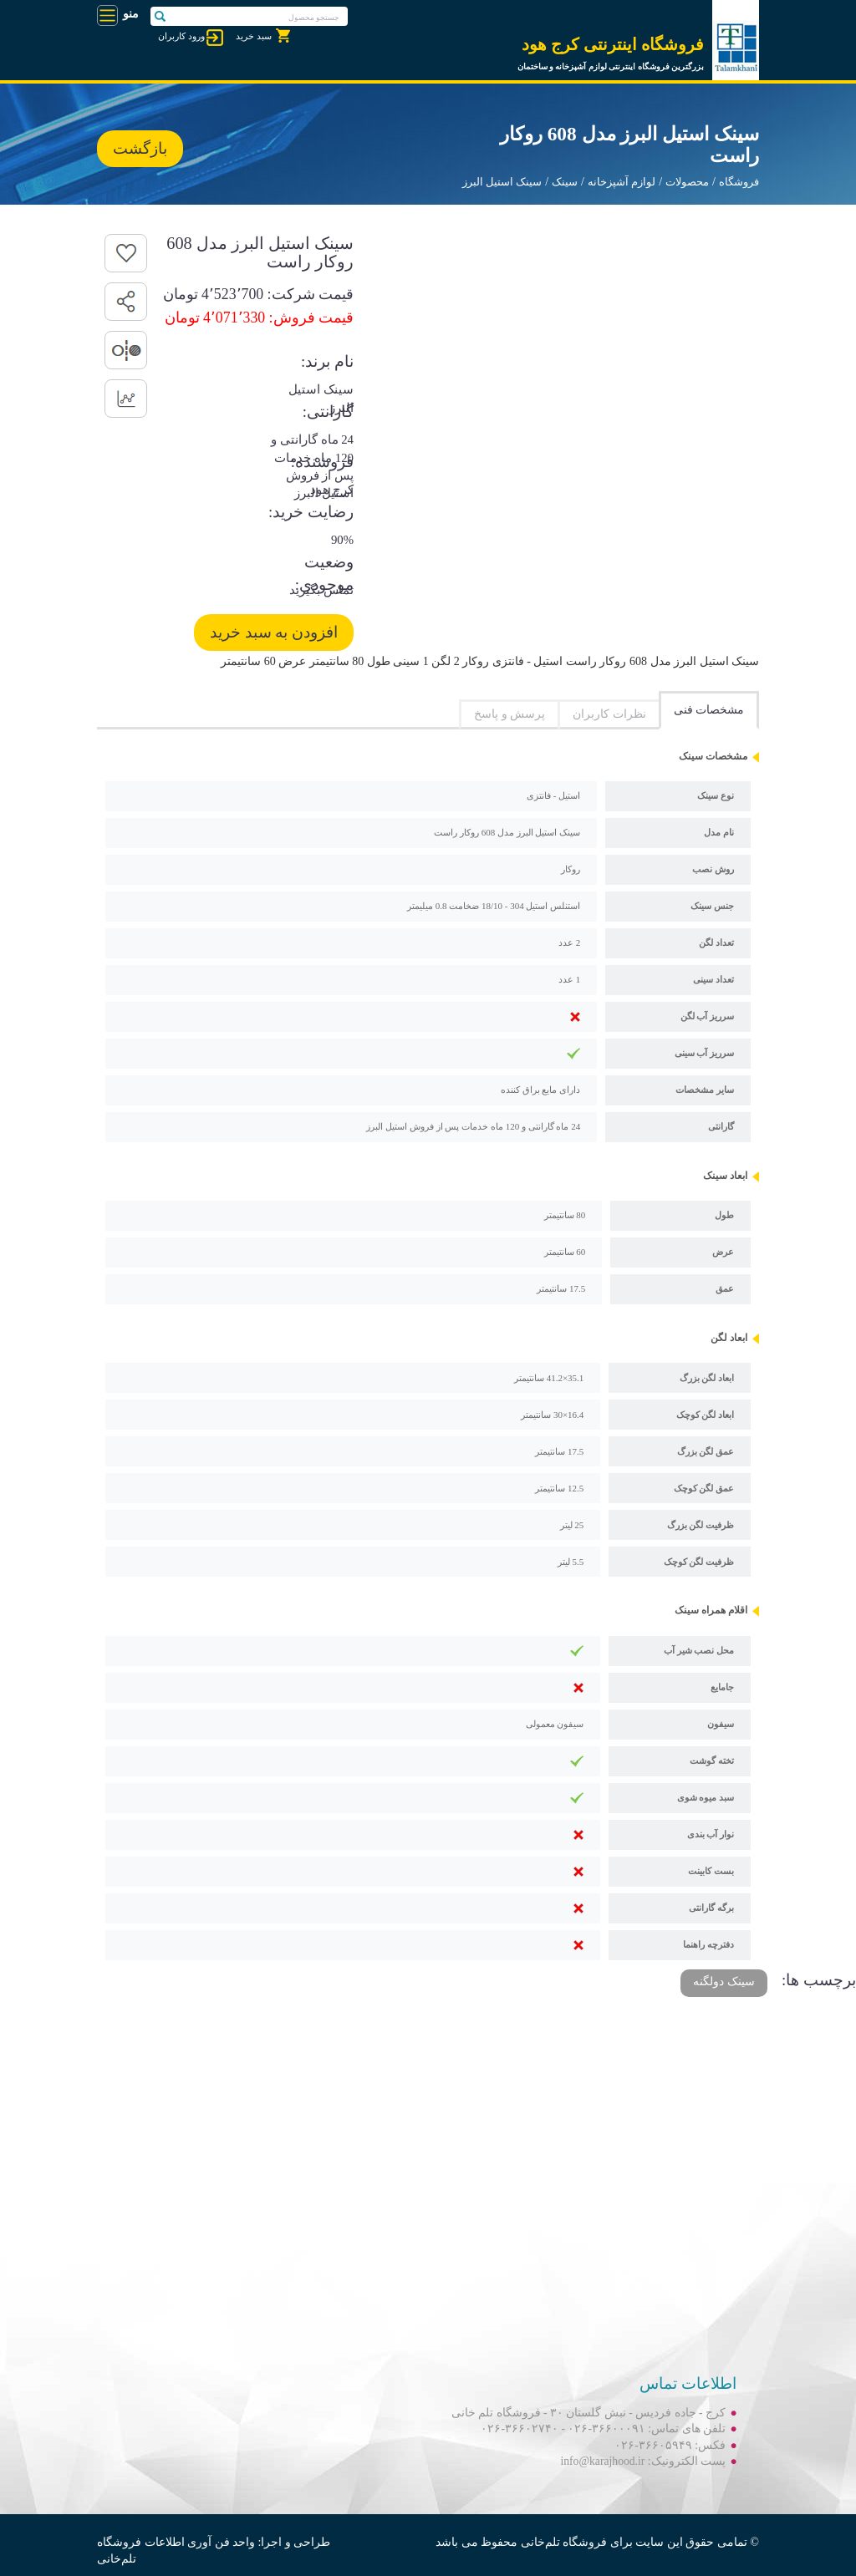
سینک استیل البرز (502, 182)
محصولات (687, 182)
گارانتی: (328, 411)
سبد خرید (254, 36)
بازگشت (140, 148)
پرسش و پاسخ (509, 714)
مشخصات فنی (709, 710)
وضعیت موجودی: (324, 565)
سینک (565, 182)
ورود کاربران (181, 36)
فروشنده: (322, 461)
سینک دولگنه (724, 1981)
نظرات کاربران (609, 714)
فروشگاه (739, 182)
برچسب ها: (819, 1980)
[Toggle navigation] (107, 15)
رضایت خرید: (311, 512)
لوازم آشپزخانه (621, 182)
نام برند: (327, 361)
